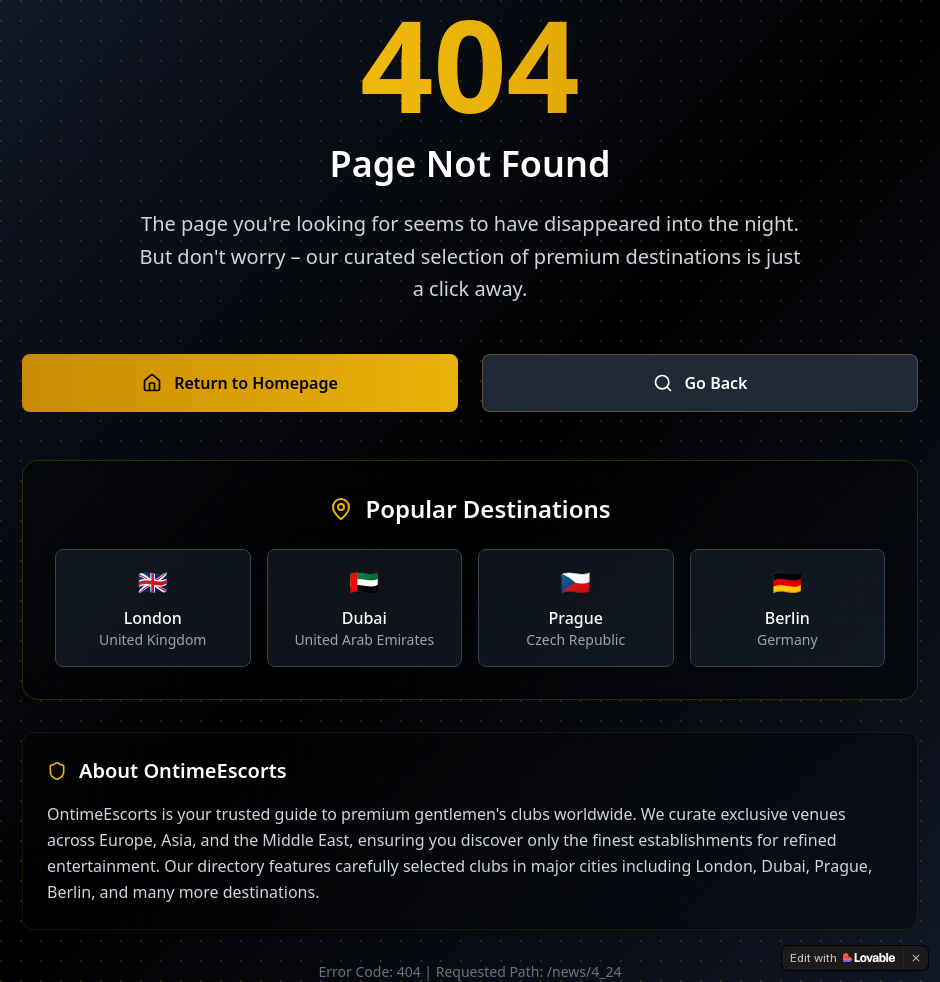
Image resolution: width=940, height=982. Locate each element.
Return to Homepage (240, 383)
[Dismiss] (916, 958)
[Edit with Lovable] (842, 958)
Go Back (700, 383)
